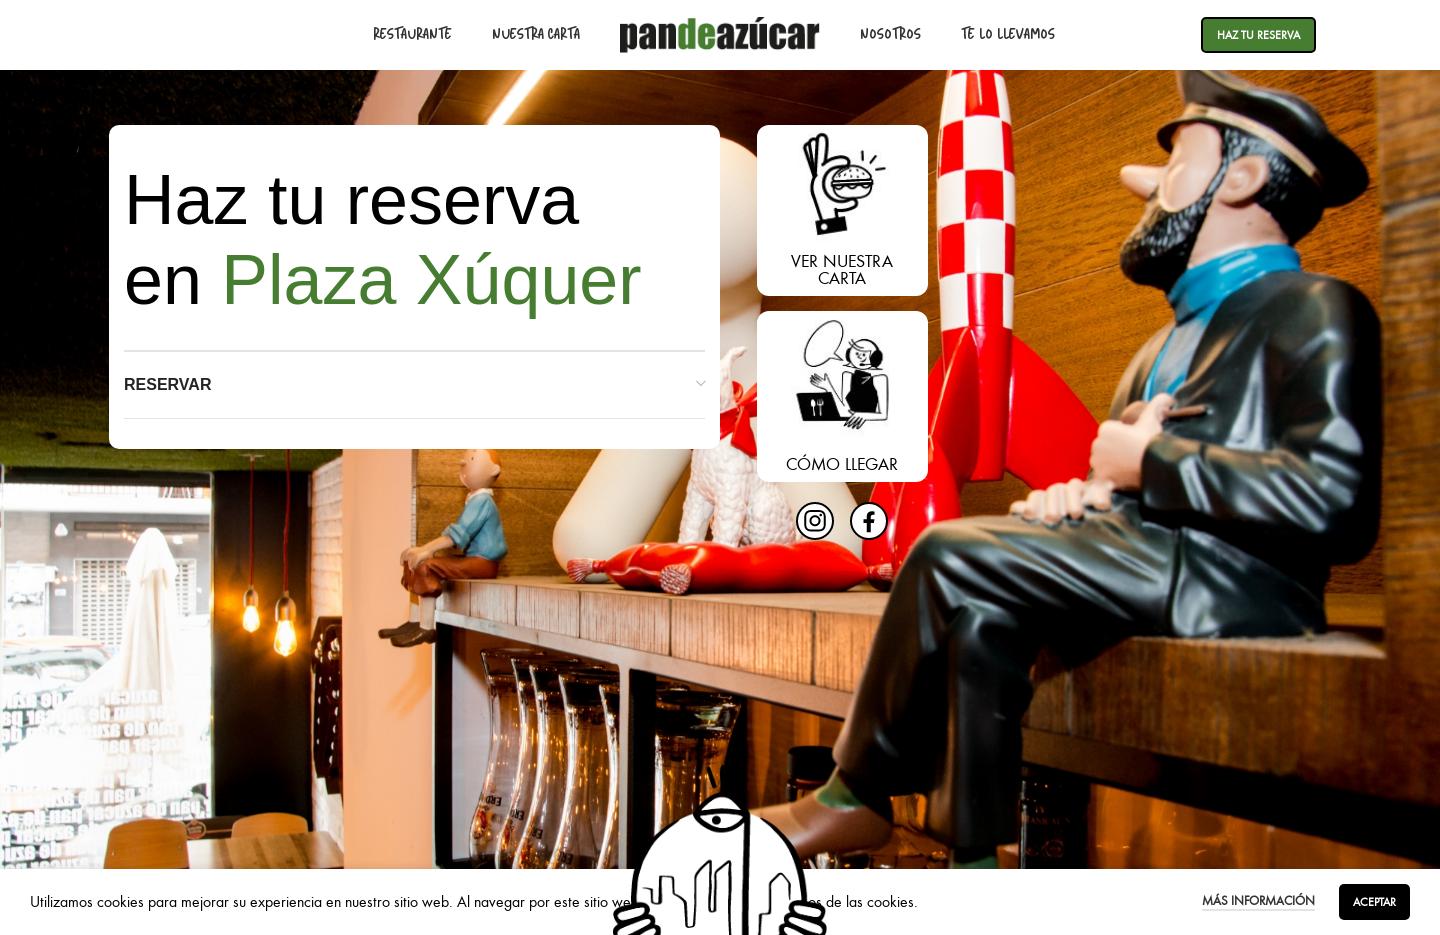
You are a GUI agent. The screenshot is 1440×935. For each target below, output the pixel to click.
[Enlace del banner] (842, 210)
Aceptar (1374, 901)
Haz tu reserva (1258, 34)
